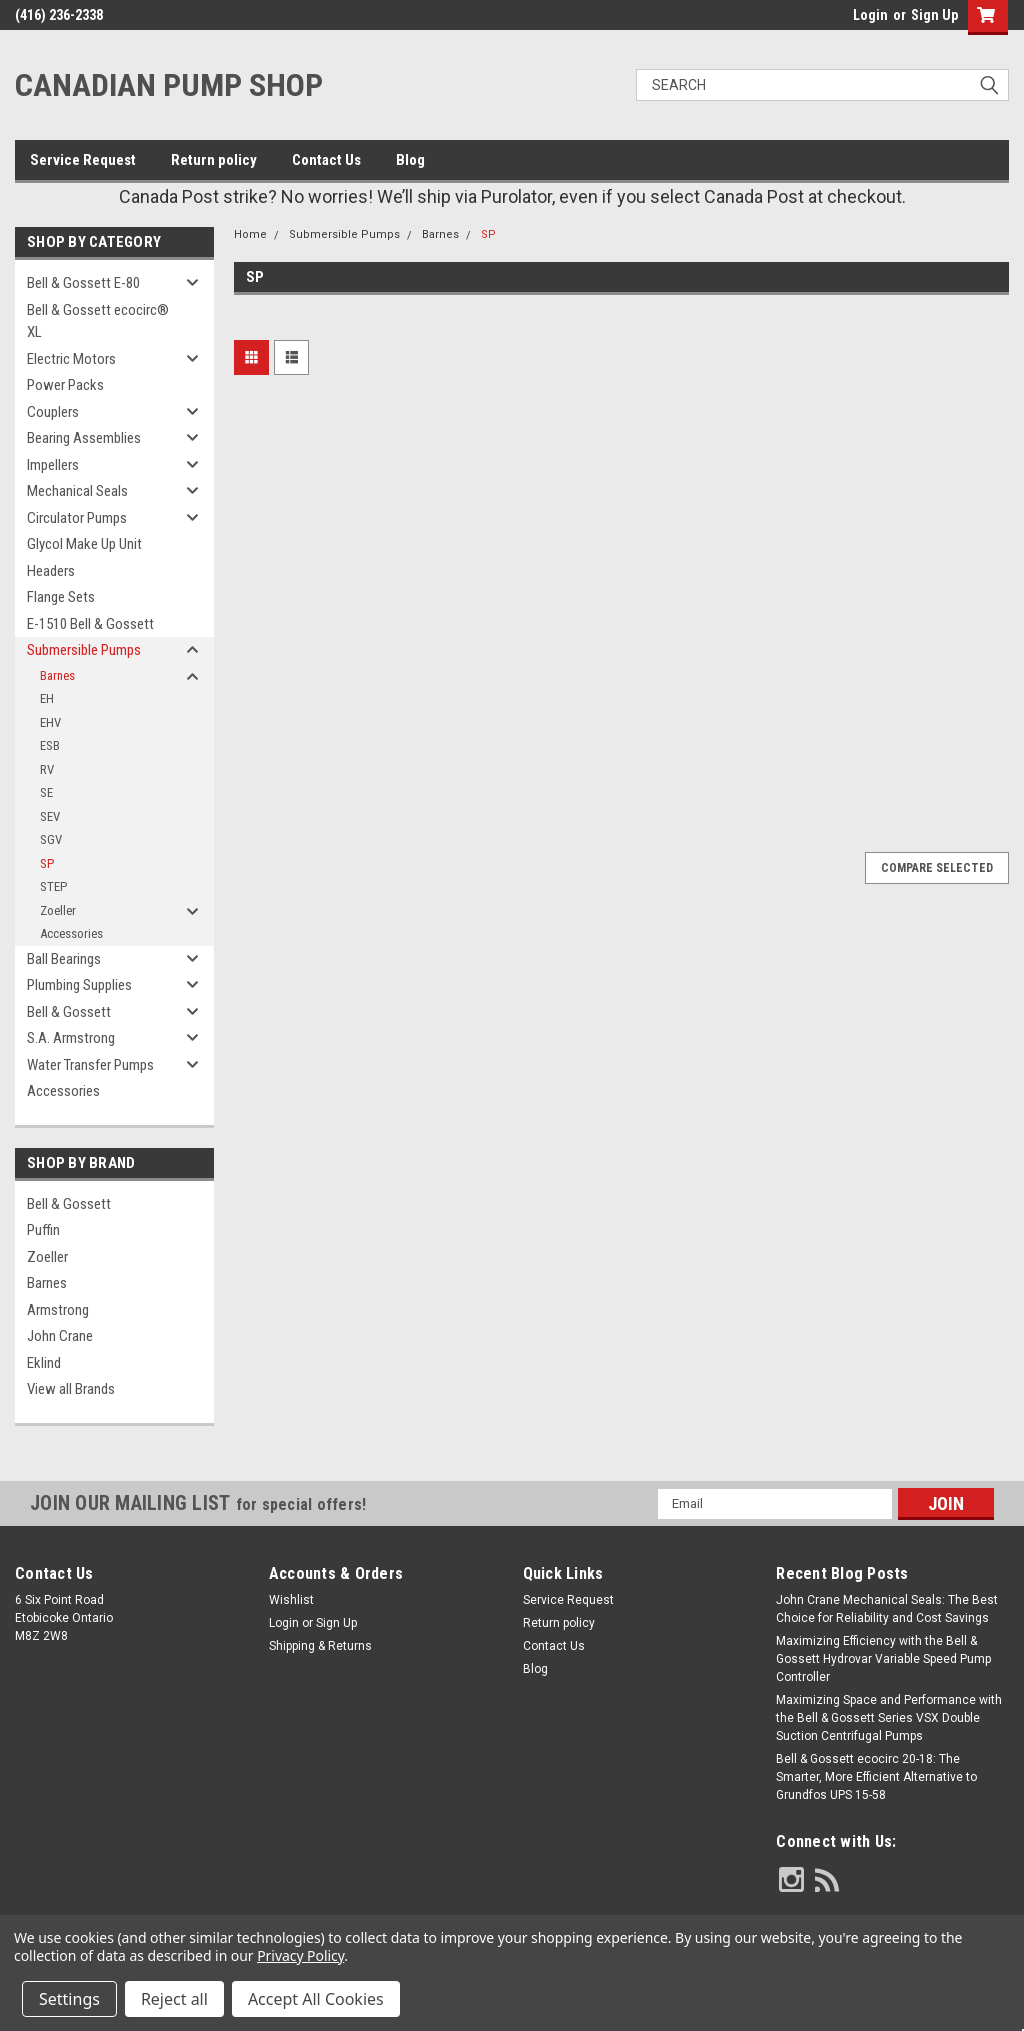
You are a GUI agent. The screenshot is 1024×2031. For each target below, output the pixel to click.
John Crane (60, 1336)
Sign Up (934, 15)
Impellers (53, 465)
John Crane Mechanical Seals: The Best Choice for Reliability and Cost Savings (887, 1609)
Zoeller (58, 910)
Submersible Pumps (84, 650)
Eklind (44, 1363)
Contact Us (326, 160)
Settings (69, 1999)
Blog (410, 160)
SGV (51, 839)
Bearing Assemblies (84, 438)
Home (250, 234)
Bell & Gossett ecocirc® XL (98, 321)
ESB (50, 745)
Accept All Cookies (316, 1999)
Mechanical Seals (77, 491)
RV (47, 769)
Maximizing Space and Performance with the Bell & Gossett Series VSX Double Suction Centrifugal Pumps (889, 1718)
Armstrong (58, 1310)
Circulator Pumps (77, 518)
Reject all (174, 1999)
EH (47, 698)
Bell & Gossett (69, 1012)
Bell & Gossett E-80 (83, 283)
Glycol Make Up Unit (84, 544)
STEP (53, 886)
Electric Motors (71, 359)
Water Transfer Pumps (90, 1065)
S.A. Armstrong (71, 1038)
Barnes (57, 675)
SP (47, 863)
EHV (50, 722)
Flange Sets (61, 597)
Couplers (53, 412)
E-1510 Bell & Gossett (90, 624)
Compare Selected (937, 868)
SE (46, 792)
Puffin (43, 1230)
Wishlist (291, 1600)
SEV (50, 816)
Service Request (83, 160)
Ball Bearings (64, 959)
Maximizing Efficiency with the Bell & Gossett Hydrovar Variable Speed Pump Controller (883, 1659)
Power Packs (65, 385)
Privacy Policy (300, 1955)
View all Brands (71, 1389)
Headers (51, 571)
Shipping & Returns (320, 1646)
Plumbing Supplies (79, 985)
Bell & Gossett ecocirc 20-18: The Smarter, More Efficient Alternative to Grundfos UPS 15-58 (876, 1777)
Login (870, 15)
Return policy (214, 160)
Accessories (71, 933)
